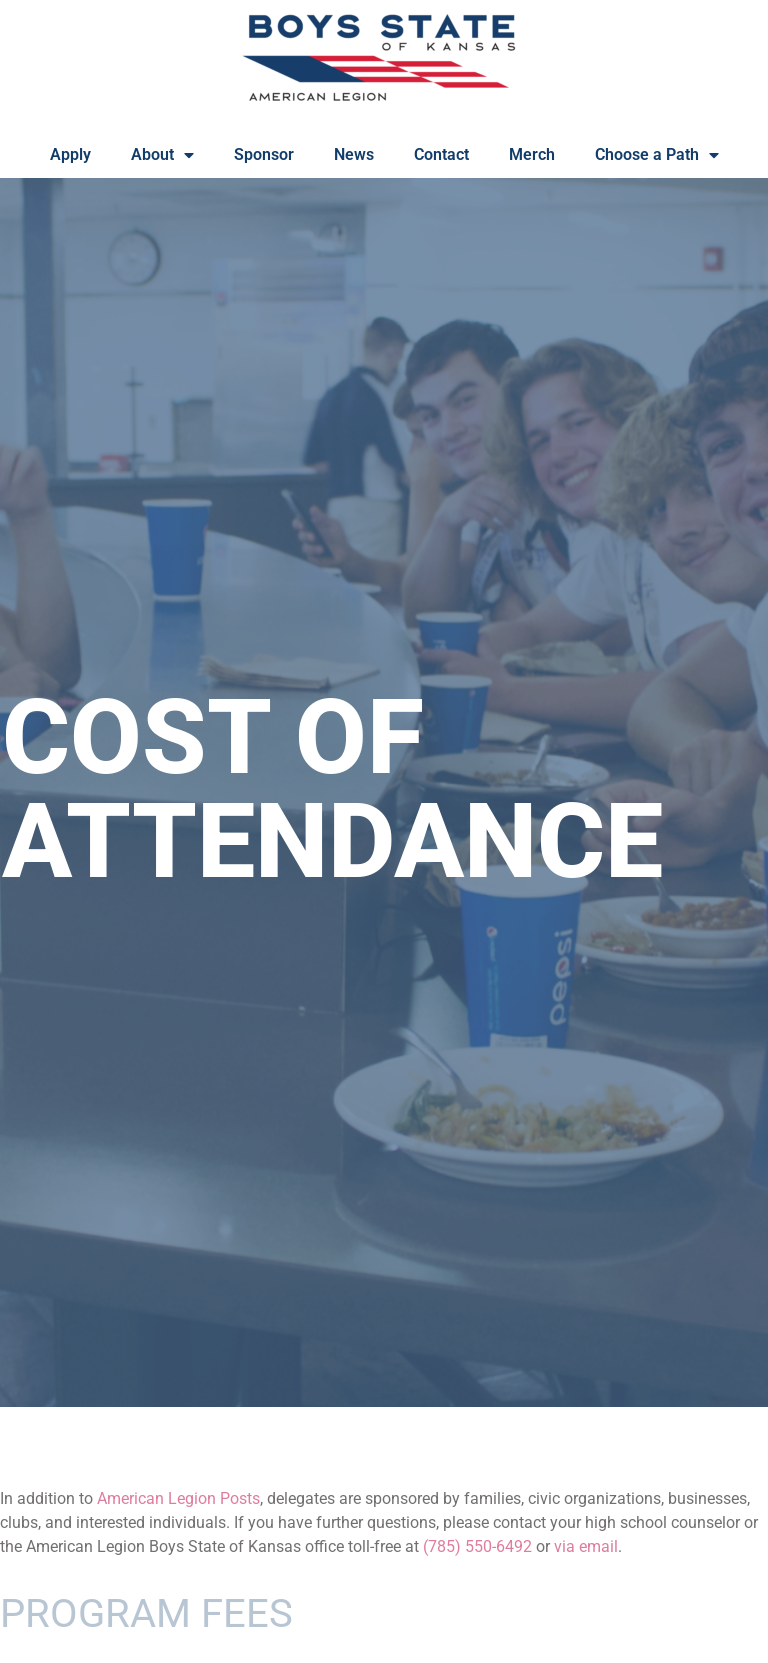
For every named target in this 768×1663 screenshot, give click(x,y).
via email (586, 1546)
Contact (441, 154)
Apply (70, 154)
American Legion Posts (178, 1498)
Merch (532, 154)
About (162, 155)
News (354, 154)
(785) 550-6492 (477, 1546)
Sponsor (264, 154)
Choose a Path (657, 155)
